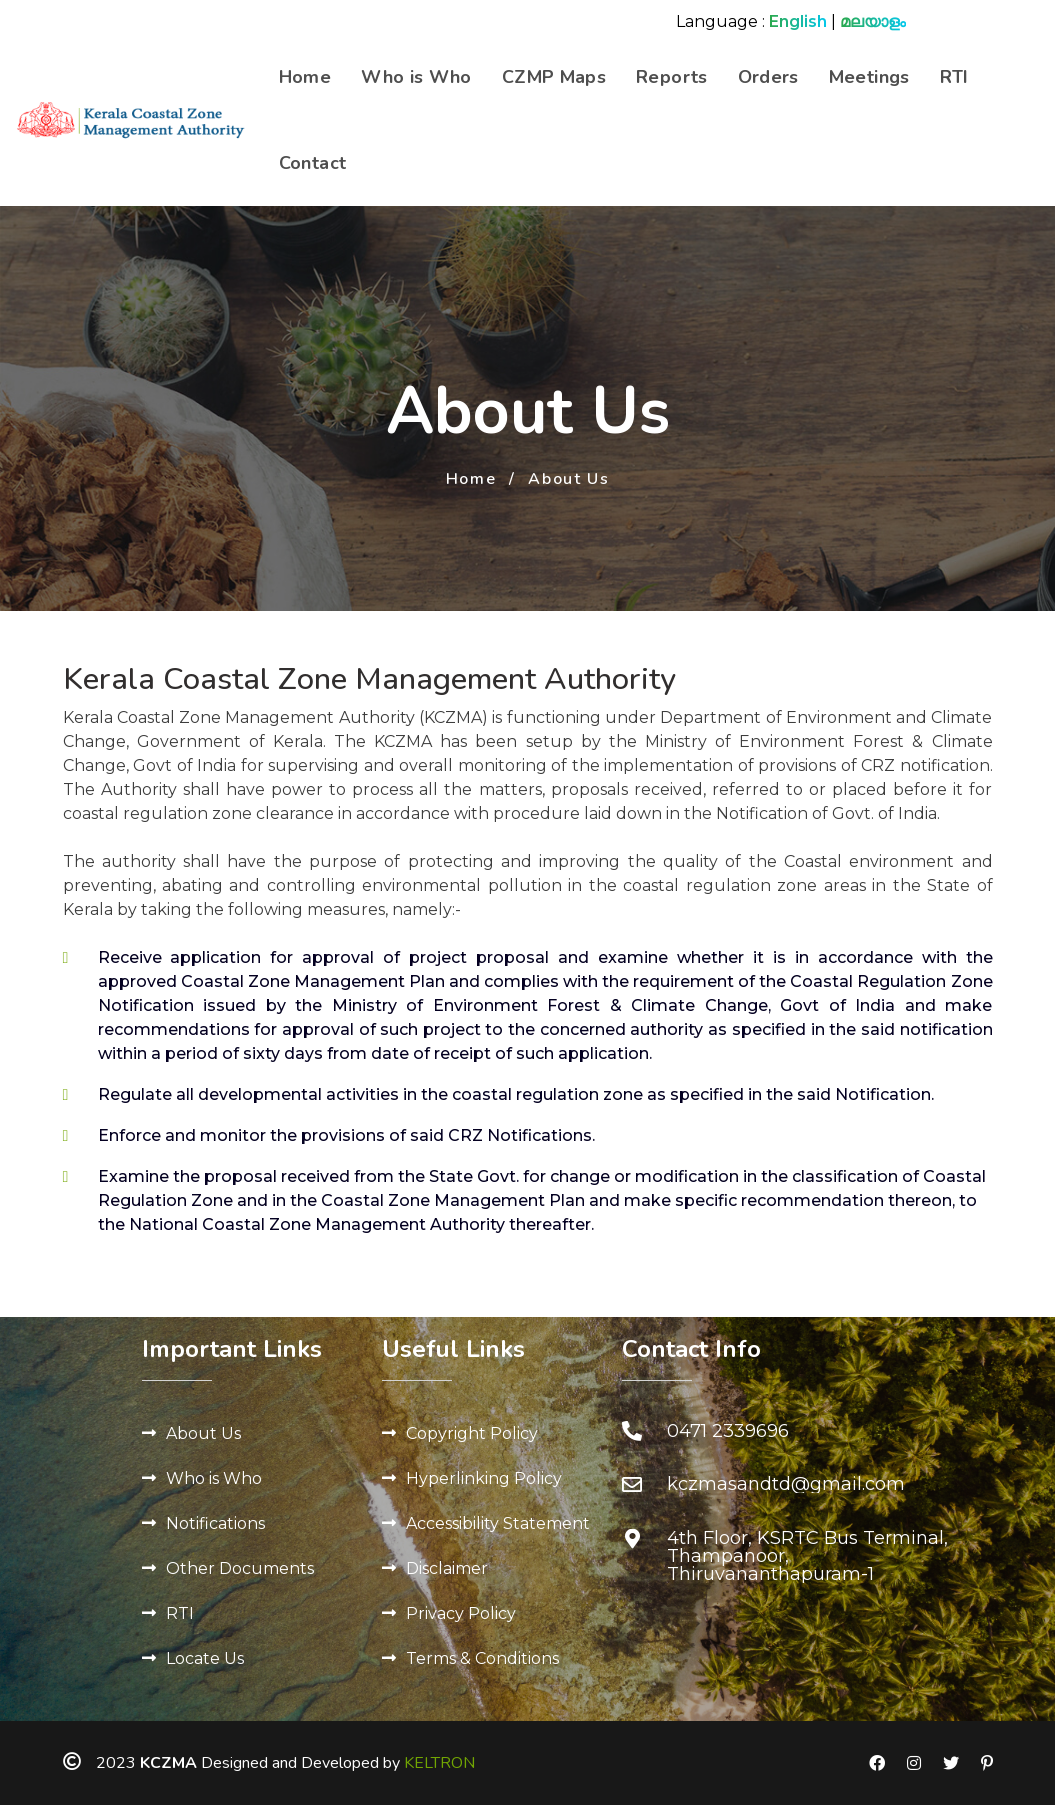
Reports (672, 77)
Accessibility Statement (498, 1523)
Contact (313, 163)
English (798, 21)
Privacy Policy (461, 1613)
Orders (768, 77)
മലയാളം (873, 21)
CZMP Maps (554, 77)
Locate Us (205, 1658)
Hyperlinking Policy (484, 1478)
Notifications (215, 1523)
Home (305, 77)
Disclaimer (447, 1568)
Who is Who (416, 77)
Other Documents (240, 1568)
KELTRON (439, 1763)
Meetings (869, 77)
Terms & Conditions (482, 1658)
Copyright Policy (472, 1433)
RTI (954, 77)
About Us (203, 1433)
